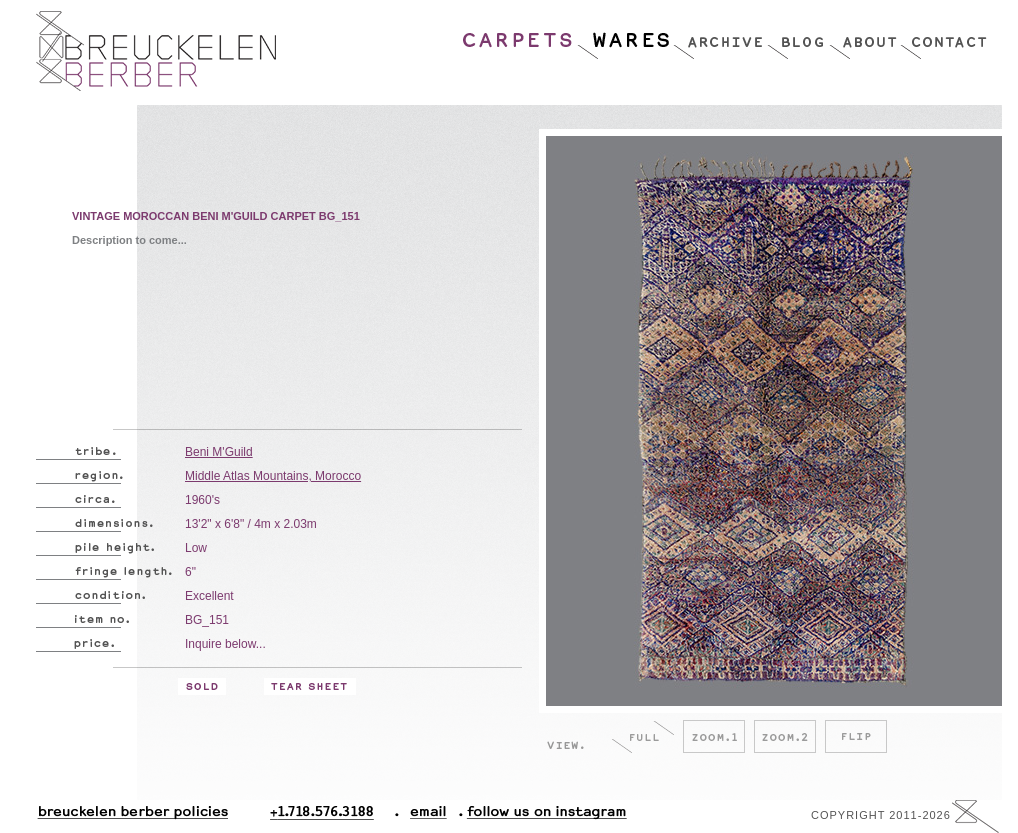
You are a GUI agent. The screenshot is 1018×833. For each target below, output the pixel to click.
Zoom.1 (714, 736)
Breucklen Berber (156, 51)
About (864, 35)
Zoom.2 (785, 736)
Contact (943, 35)
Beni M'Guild (219, 452)
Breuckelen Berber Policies (132, 816)
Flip (856, 736)
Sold (202, 686)
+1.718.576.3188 (334, 816)
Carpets (519, 35)
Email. (424, 816)
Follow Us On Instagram (539, 816)
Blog (798, 35)
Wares (624, 35)
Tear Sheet (310, 686)
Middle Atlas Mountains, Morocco (273, 476)
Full (643, 736)
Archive (720, 35)
